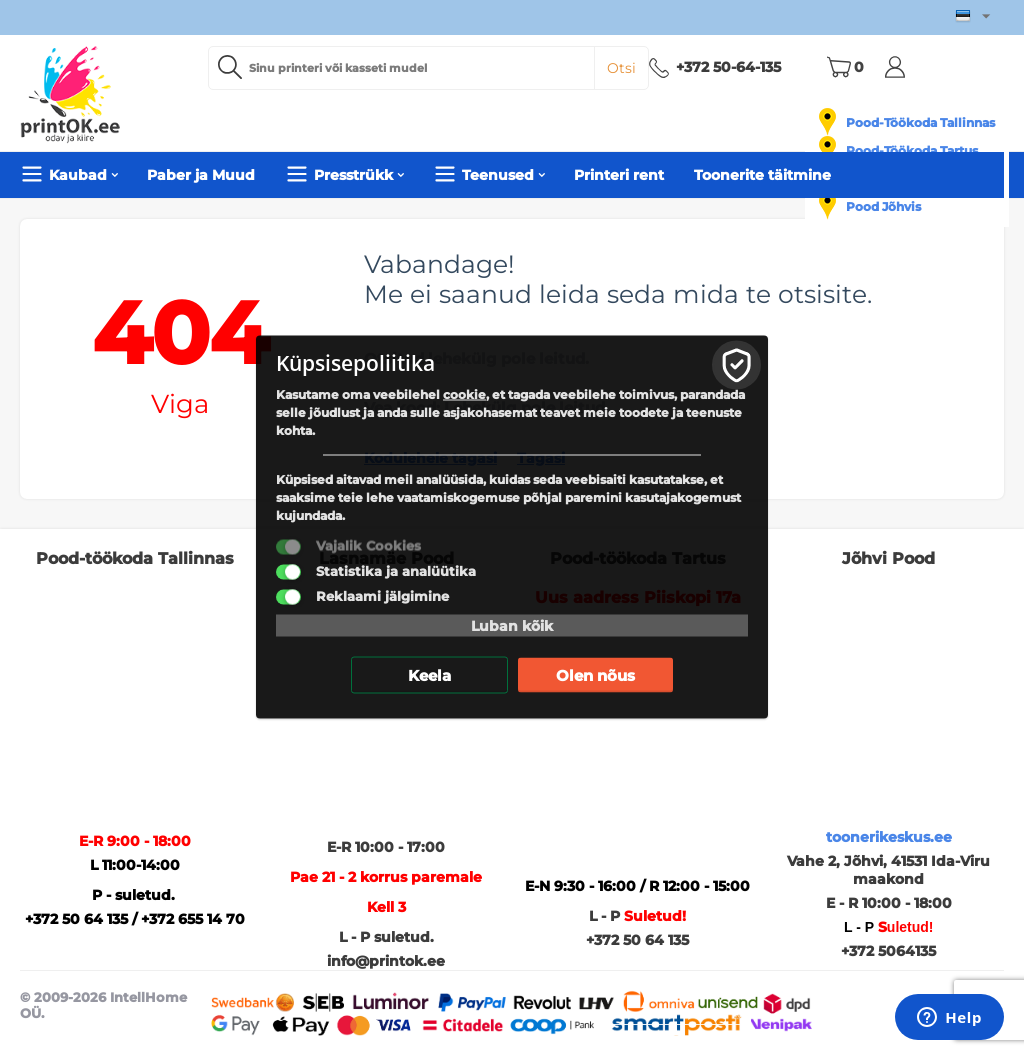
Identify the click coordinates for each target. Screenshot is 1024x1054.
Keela (429, 675)
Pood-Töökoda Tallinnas (920, 122)
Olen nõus (595, 675)
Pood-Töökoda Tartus (912, 150)
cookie (464, 394)
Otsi (621, 68)
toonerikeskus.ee (889, 837)
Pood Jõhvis (883, 206)
